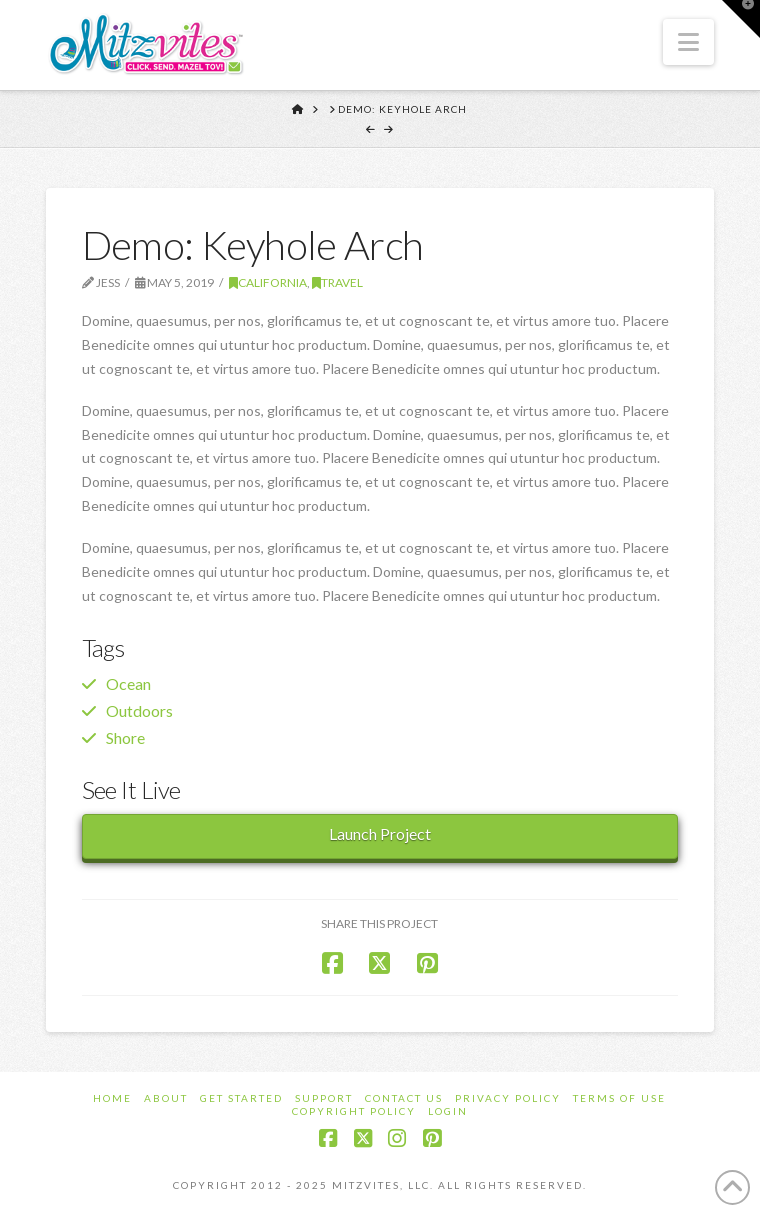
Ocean (128, 683)
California (268, 282)
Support (324, 1098)
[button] (688, 42)
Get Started (241, 1098)
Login (448, 1111)
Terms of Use (619, 1098)
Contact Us (404, 1098)
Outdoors (139, 710)
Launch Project (380, 833)
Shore (125, 737)
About (166, 1098)
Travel (337, 282)
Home (112, 1098)
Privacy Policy (508, 1098)
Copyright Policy (354, 1111)
